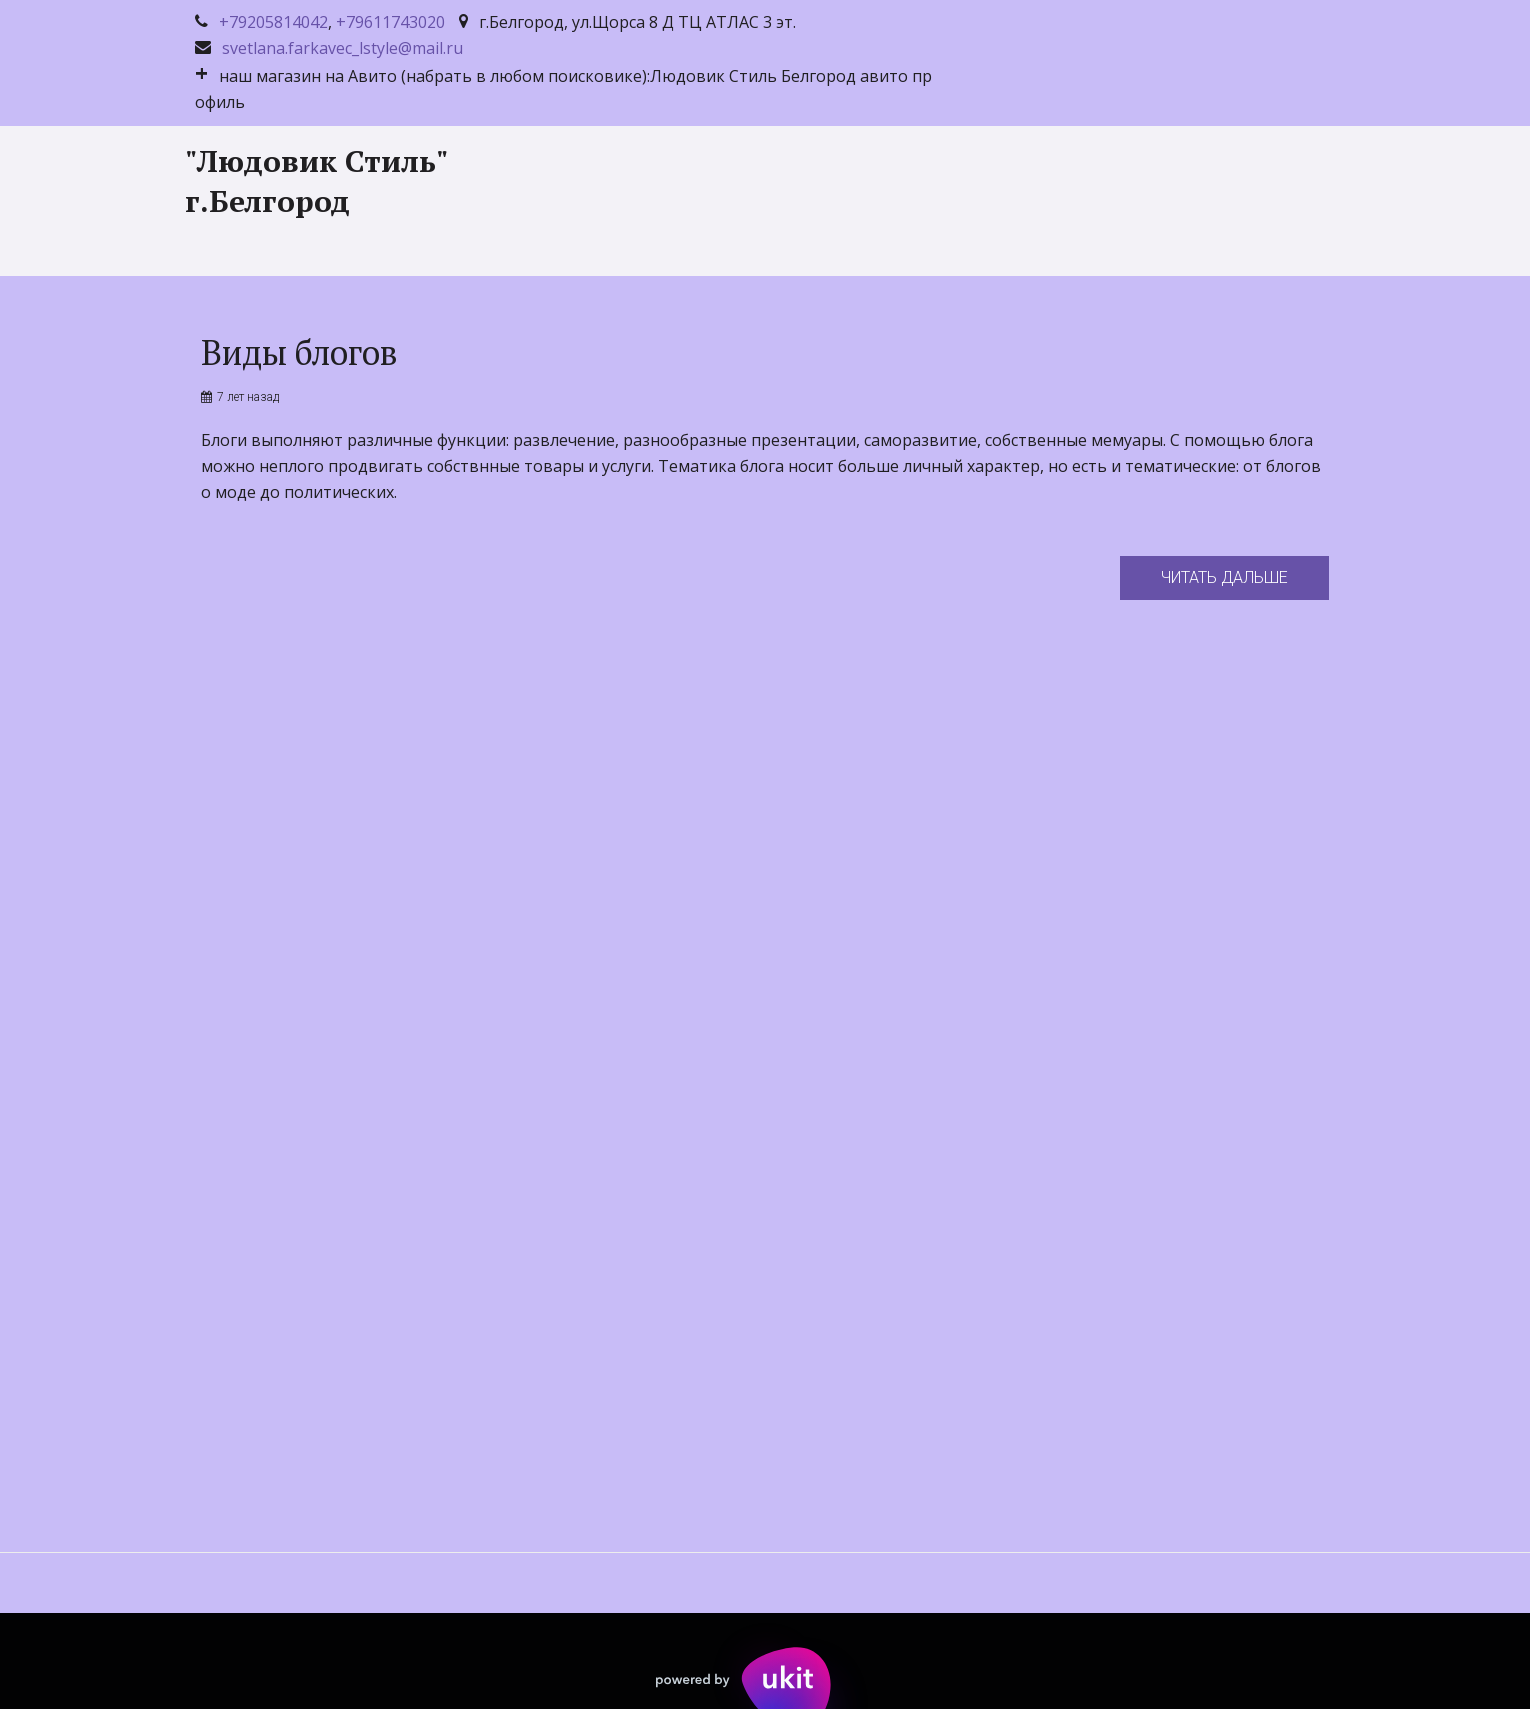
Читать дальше (1224, 577)
